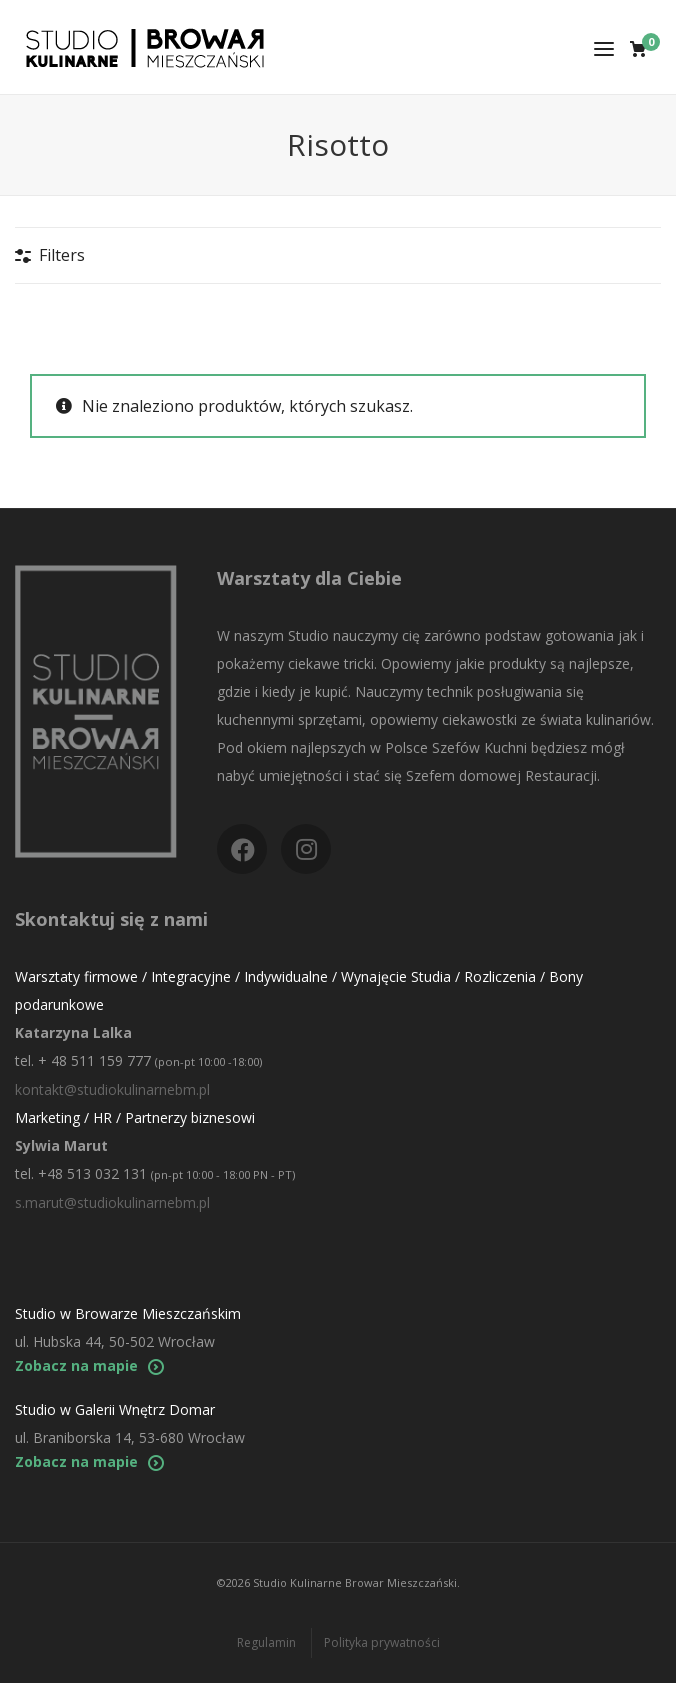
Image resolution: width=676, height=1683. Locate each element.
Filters (62, 255)
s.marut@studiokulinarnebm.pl (112, 1202)
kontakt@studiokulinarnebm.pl (112, 1089)
